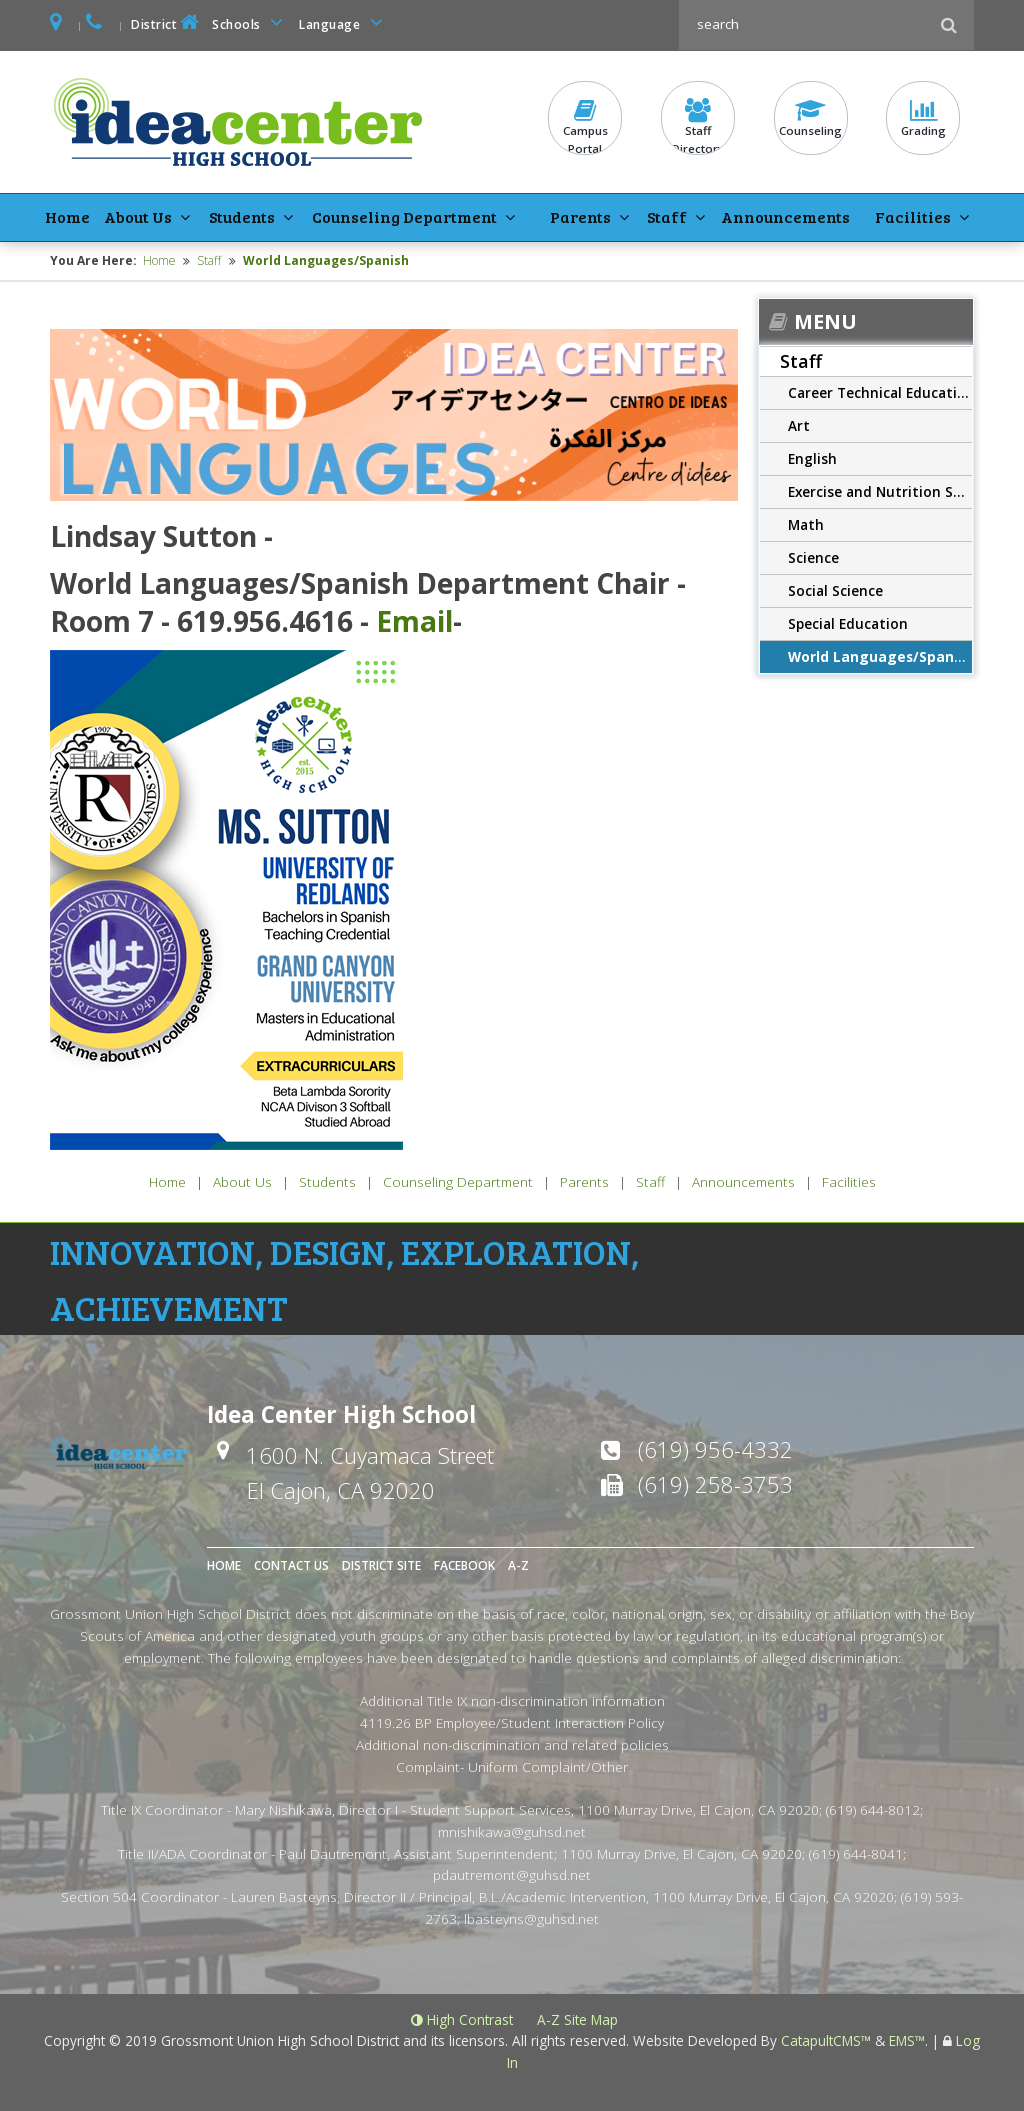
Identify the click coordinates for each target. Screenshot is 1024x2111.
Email (414, 621)
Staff (666, 216)
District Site (381, 1565)
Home (66, 216)
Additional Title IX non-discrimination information (512, 1700)
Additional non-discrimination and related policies (512, 1744)
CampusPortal (585, 126)
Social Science (835, 590)
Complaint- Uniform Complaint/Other (512, 1766)
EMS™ (907, 2040)
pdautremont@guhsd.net (512, 1874)
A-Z (518, 1565)
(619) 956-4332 (715, 1448)
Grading (923, 118)
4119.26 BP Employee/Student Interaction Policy (512, 1722)
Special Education (848, 623)
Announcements (783, 216)
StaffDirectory (698, 126)
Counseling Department (401, 216)
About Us (135, 216)
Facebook (464, 1565)
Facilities (912, 216)
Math (806, 524)
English (812, 458)
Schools (251, 22)
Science (813, 557)
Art (799, 425)
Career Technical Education (880, 392)
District (167, 22)
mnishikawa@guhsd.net (512, 1831)
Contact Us (291, 1565)
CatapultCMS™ (826, 2040)
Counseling (811, 118)
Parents (580, 216)
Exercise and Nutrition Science (880, 491)
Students (239, 216)
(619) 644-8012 (873, 1809)
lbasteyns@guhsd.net (531, 1918)
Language (344, 22)
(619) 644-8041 (856, 1853)
